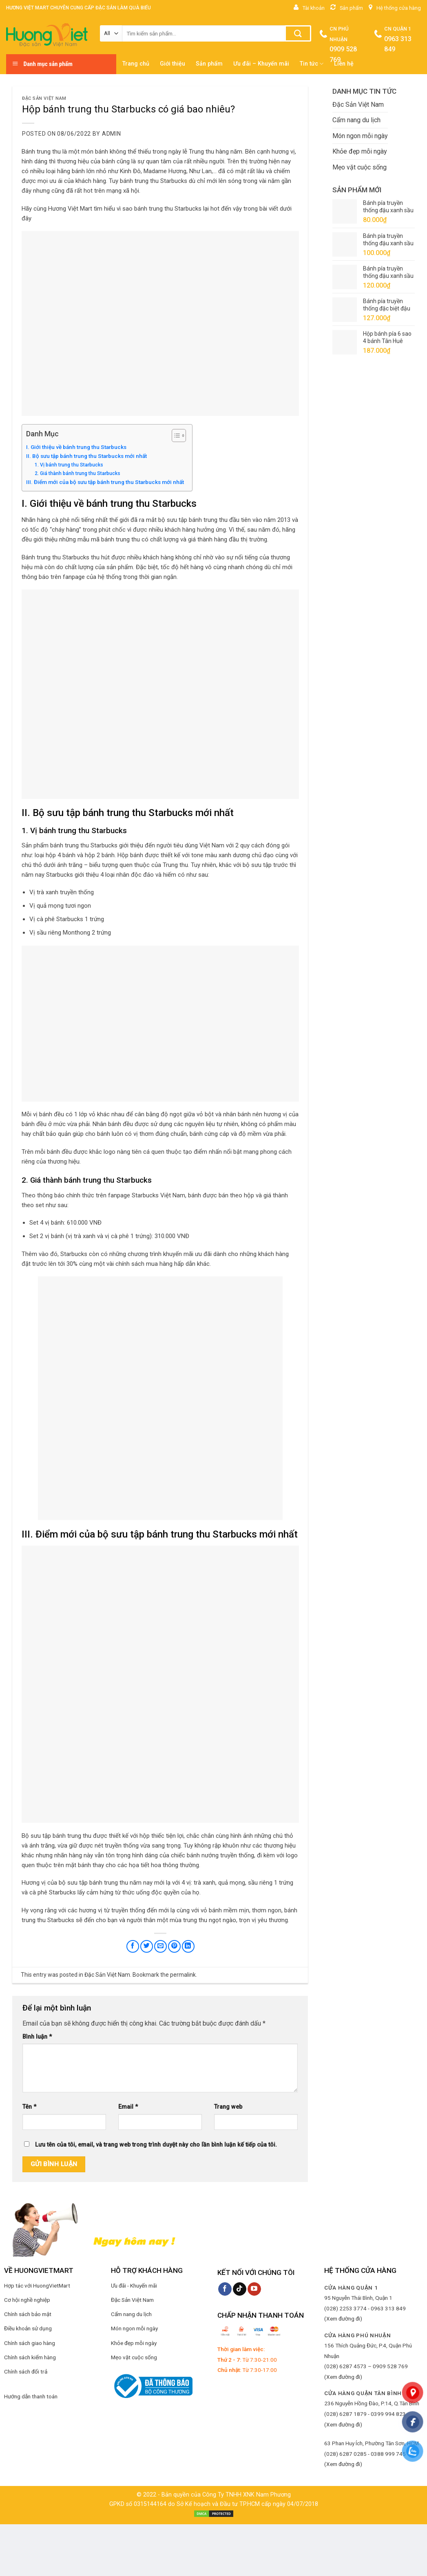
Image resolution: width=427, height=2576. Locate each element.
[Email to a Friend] (160, 1946)
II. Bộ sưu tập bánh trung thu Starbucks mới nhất (87, 456)
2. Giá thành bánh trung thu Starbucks (77, 473)
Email (128, 2106)
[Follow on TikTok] (239, 2289)
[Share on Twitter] (146, 1946)
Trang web (228, 2106)
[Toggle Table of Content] (175, 435)
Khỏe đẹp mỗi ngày (359, 151)
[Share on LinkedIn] (188, 1946)
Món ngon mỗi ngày (360, 136)
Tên (29, 2106)
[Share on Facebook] (132, 1946)
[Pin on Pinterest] (174, 1946)
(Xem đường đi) (343, 2318)
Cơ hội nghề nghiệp (27, 2300)
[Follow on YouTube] (254, 2289)
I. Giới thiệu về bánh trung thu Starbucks (76, 447)
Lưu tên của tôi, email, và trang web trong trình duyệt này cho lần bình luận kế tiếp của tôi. (156, 2144)
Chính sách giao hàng (29, 2343)
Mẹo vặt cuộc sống (359, 167)
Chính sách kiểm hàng (30, 2357)
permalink (183, 1974)
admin (111, 133)
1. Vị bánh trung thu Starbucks (69, 465)
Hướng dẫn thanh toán (31, 2396)
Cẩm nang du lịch (356, 120)
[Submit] (298, 33)
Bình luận (37, 2036)
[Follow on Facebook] (225, 2289)
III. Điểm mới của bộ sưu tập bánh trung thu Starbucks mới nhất (105, 482)
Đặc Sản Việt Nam (44, 98)
